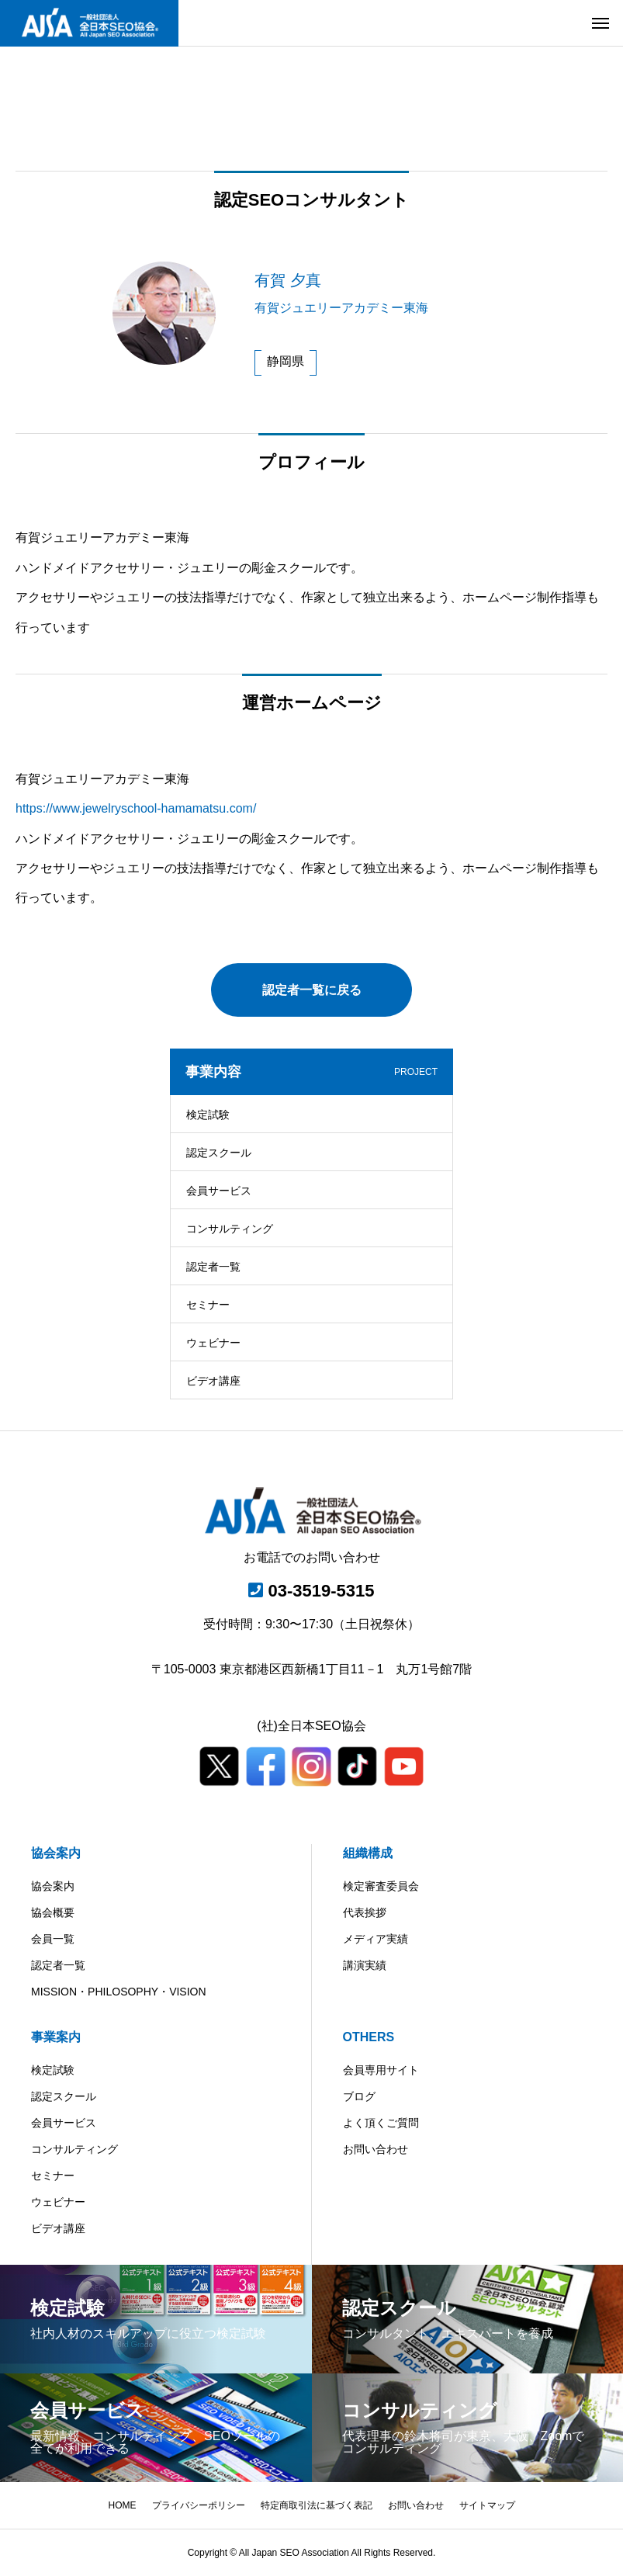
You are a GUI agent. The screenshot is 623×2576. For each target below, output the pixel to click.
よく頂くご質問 (381, 2123)
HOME (123, 2505)
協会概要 (52, 1912)
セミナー (208, 1304)
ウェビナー (213, 1343)
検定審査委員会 (381, 1886)
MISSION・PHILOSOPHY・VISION (118, 1991)
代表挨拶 (364, 1912)
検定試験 (208, 1114)
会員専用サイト (381, 2070)
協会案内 (56, 1853)
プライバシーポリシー (198, 2505)
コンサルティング (229, 1228)
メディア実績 (375, 1939)
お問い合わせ (375, 2149)
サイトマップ (487, 2505)
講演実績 (364, 1965)
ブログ (359, 2096)
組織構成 (368, 1853)
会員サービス (218, 1190)
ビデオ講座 (213, 1381)
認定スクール (218, 1152)
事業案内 (56, 2037)
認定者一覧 (213, 1266)
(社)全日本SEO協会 (311, 1725)
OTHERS (369, 2037)
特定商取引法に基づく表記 (316, 2505)
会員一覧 (52, 1939)
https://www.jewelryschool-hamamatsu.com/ (136, 808)
